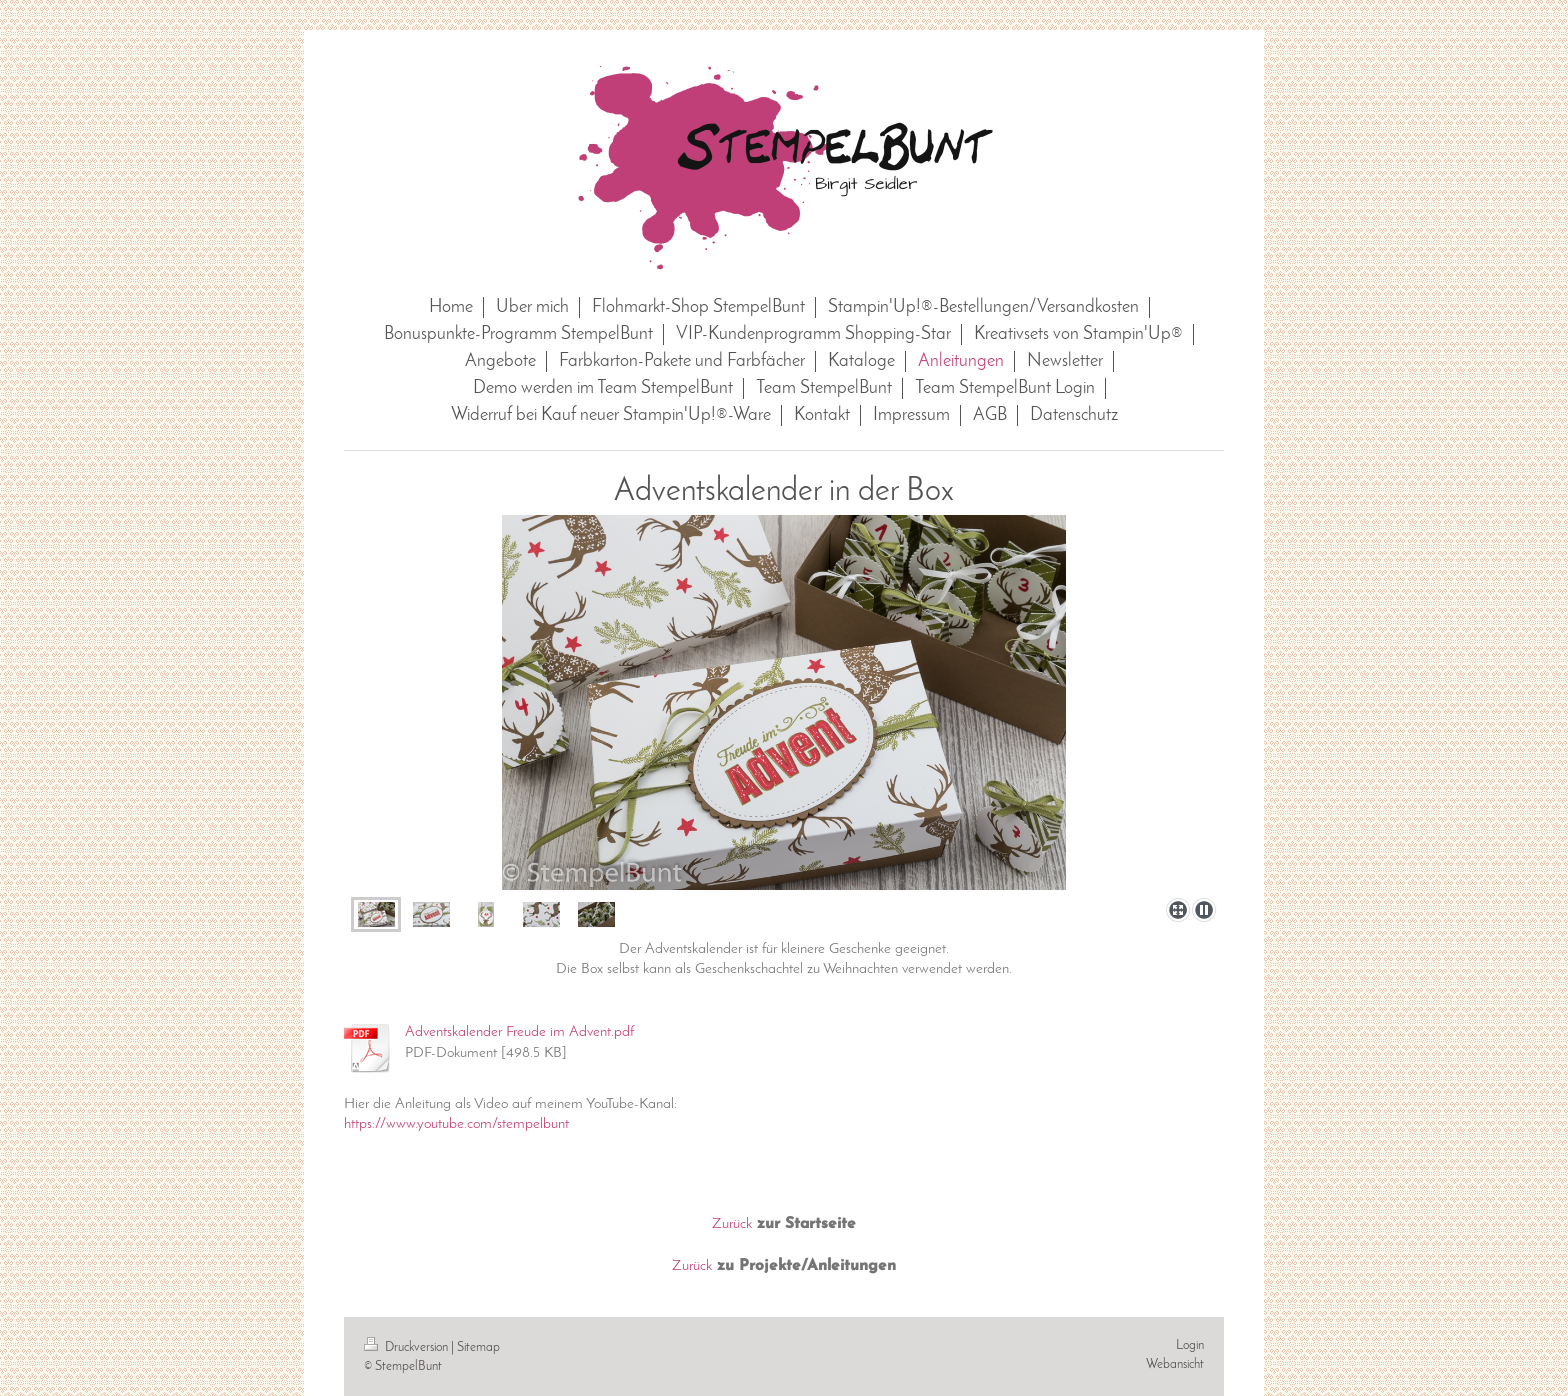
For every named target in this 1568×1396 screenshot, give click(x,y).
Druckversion (407, 1347)
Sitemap (478, 1347)
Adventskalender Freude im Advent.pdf (519, 1032)
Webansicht (1175, 1364)
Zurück (732, 1224)
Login (1190, 1345)
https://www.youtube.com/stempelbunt (456, 1124)
